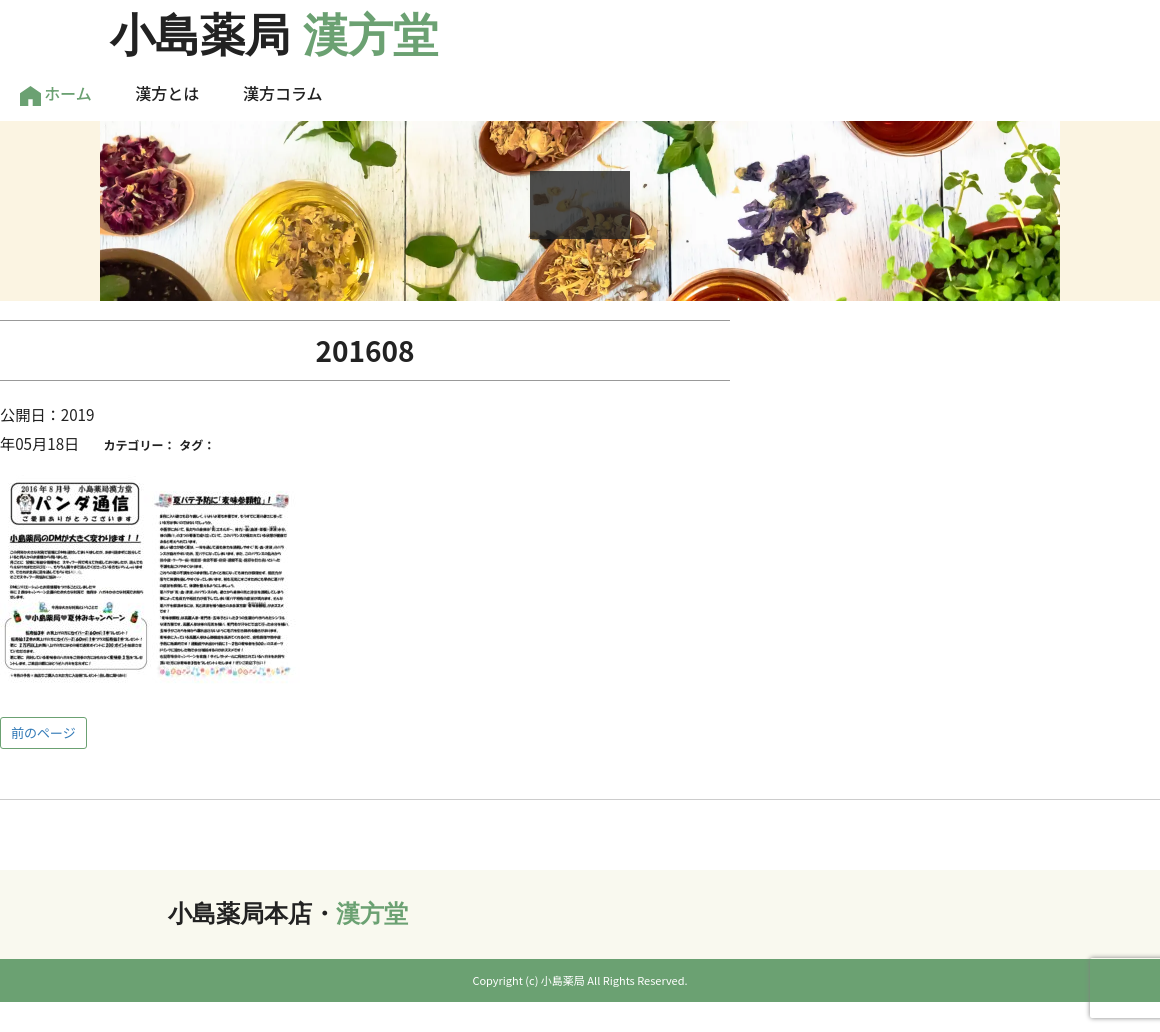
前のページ (43, 732)
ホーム (56, 93)
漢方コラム (283, 93)
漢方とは (167, 93)
